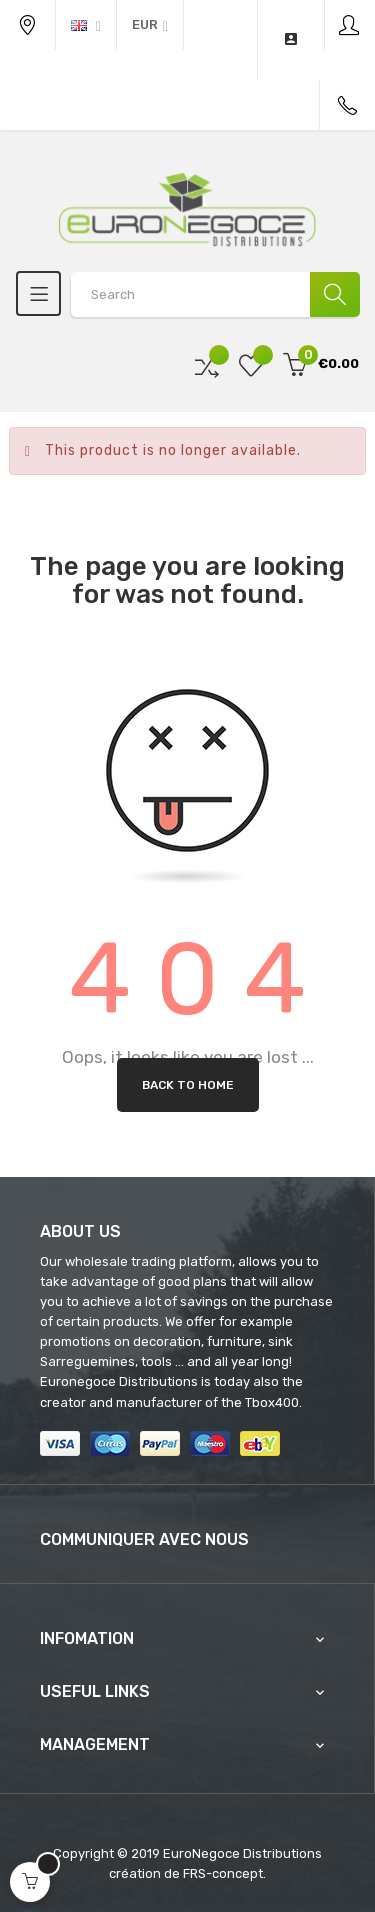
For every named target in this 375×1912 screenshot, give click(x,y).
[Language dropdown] (86, 25)
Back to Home (188, 1085)
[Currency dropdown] (150, 25)
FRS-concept (223, 1873)
